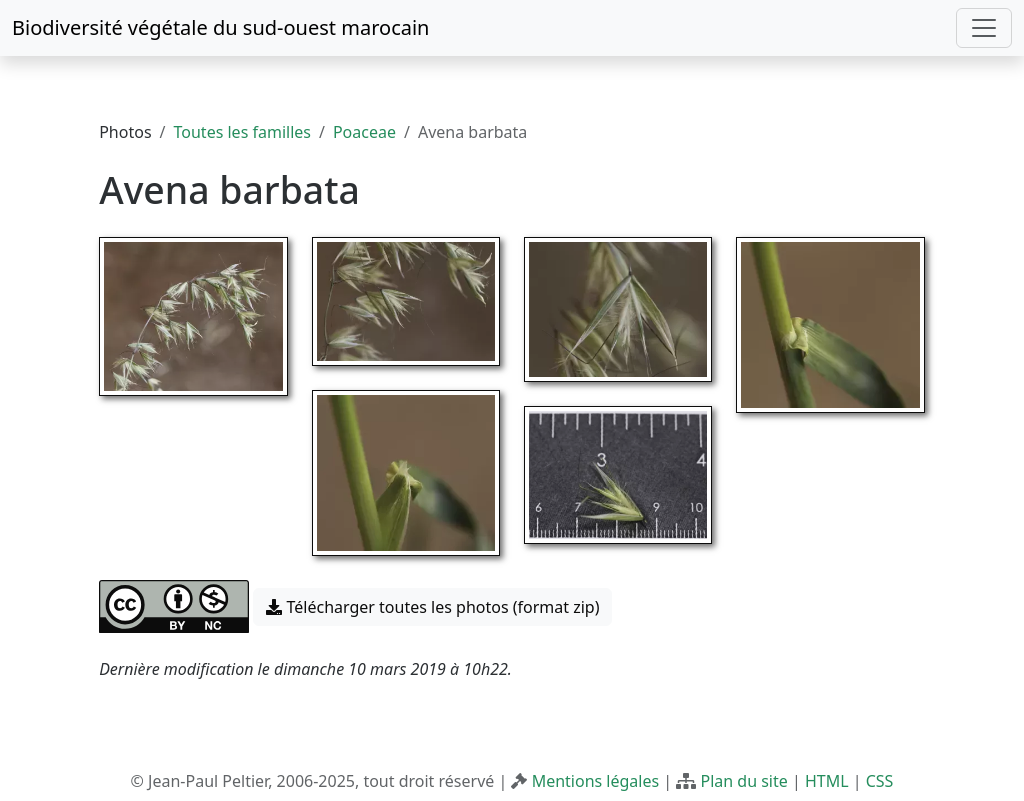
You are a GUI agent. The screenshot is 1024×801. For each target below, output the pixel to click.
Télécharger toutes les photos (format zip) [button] (432, 607)
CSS (880, 781)
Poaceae (364, 132)
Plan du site (743, 781)
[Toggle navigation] (984, 28)
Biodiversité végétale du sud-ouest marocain (220, 27)
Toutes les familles (242, 132)
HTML (827, 781)
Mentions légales (596, 781)
